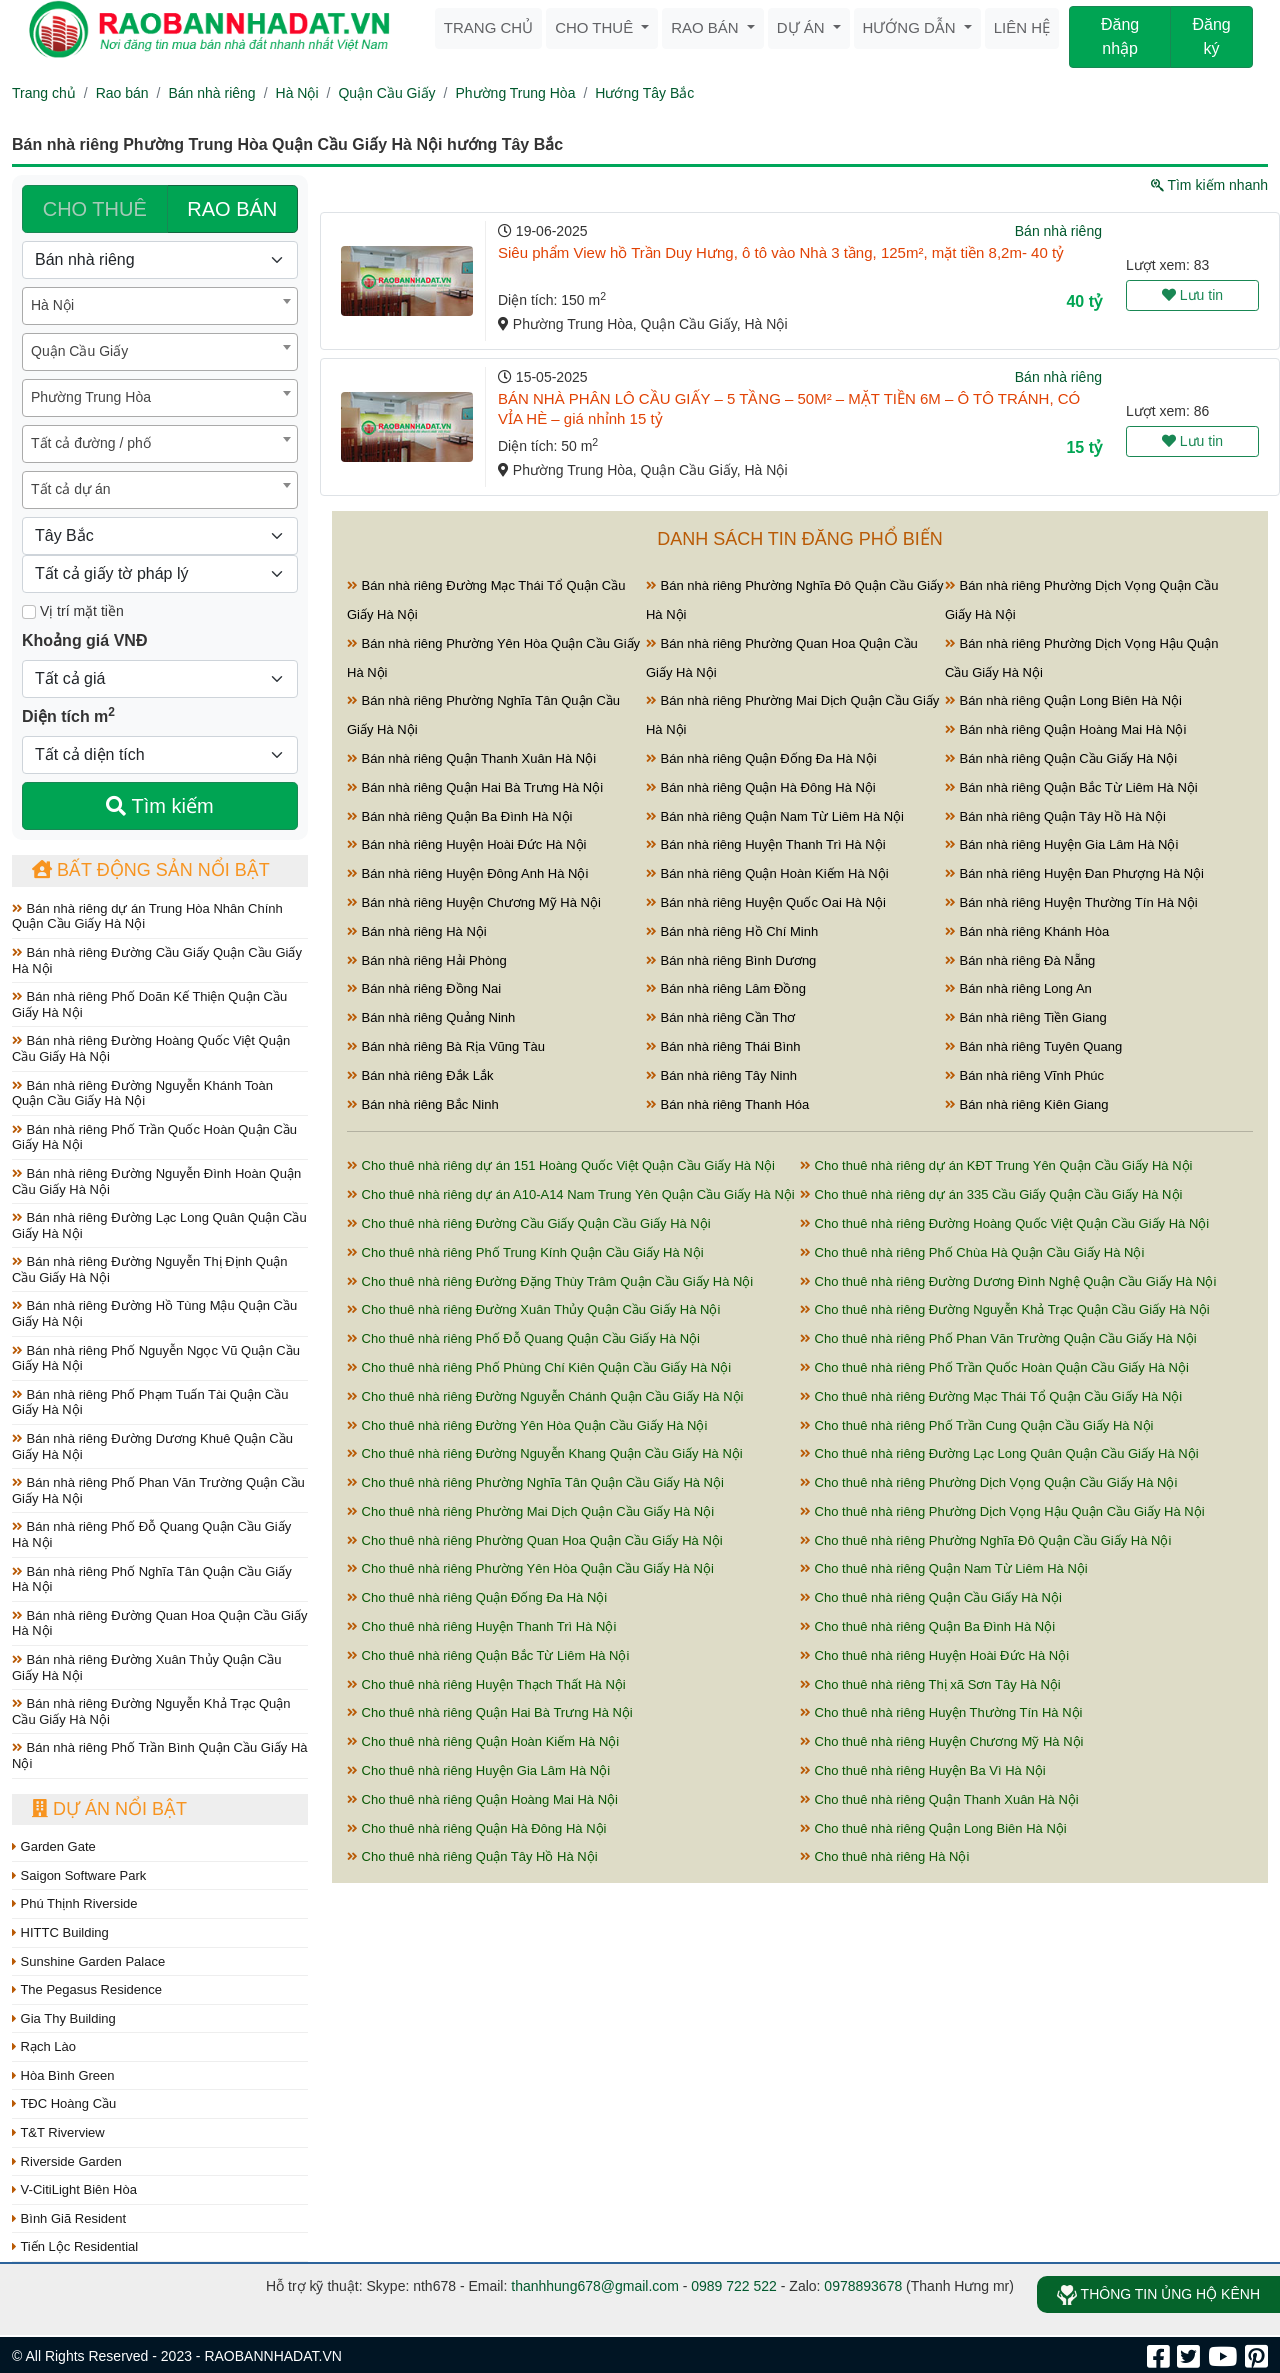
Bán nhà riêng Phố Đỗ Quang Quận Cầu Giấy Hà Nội (151, 1534)
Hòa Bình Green (63, 2075)
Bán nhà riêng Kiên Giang (1027, 1104)
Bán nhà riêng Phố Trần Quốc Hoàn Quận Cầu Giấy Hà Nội (154, 1137)
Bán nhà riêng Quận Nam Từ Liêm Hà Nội (775, 816)
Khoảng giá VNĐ (84, 640)
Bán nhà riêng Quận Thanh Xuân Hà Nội (471, 758)
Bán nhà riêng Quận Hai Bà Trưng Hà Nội (475, 787)
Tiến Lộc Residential (75, 2246)
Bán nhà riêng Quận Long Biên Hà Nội (1063, 700)
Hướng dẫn (911, 27)
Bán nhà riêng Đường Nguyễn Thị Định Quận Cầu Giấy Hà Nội (149, 1269)
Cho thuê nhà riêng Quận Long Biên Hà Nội (933, 1828)
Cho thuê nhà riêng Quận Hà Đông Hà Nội (476, 1828)
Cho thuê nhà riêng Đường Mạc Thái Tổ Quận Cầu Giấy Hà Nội (991, 1396)
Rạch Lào (44, 2046)
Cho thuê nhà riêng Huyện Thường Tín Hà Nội (941, 1712)
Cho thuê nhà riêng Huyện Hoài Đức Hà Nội (934, 1655)
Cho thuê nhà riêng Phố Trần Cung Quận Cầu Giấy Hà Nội (976, 1425)
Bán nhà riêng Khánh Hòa (1027, 931)
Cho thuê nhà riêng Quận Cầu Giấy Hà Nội (931, 1597)
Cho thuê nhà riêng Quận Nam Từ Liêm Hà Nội (944, 1568)
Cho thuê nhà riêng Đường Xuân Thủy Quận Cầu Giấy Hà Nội (533, 1309)
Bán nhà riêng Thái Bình (723, 1046)
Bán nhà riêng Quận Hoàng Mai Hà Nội (1065, 729)
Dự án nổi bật (109, 1809)
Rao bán (707, 27)
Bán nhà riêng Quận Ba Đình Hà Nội (459, 816)
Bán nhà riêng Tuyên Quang (1033, 1046)
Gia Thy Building (64, 2018)
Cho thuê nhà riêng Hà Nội (884, 1856)
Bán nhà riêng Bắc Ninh (423, 1104)
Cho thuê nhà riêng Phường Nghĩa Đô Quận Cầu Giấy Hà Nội (985, 1540)
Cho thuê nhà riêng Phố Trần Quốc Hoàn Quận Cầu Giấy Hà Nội (994, 1367)
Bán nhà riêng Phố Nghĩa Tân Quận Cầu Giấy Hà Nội (152, 1579)
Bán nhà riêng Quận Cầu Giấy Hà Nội (1061, 758)
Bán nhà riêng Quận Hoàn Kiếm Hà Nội (767, 873)
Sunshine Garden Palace (88, 1961)
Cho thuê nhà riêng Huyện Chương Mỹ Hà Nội (941, 1741)
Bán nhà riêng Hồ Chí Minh (732, 931)
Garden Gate (54, 1846)
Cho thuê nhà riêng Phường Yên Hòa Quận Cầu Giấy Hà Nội (530, 1568)
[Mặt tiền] (29, 612)
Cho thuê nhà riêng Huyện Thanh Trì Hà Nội (481, 1626)
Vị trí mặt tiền (73, 611)
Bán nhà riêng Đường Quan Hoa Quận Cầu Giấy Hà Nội (159, 1623)
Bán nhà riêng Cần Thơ (720, 1017)
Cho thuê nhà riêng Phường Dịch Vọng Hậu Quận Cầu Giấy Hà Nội (1002, 1511)
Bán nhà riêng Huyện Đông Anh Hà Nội (467, 873)
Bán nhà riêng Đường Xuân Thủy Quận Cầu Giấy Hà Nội (146, 1667)
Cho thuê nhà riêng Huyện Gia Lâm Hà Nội (478, 1770)
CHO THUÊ (95, 209)
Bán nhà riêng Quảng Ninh (431, 1017)
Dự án (803, 27)
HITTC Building (60, 1932)
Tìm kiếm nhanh (1209, 185)
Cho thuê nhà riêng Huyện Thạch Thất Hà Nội (486, 1684)
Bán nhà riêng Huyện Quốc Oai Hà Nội (766, 902)
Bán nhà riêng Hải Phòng (427, 960)
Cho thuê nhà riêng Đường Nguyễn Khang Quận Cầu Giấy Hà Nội (545, 1453)
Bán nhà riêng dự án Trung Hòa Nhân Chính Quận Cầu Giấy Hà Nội (147, 916)
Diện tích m (68, 715)
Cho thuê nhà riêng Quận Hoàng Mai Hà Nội (482, 1799)
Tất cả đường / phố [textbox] (91, 443)
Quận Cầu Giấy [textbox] (79, 351)
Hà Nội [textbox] (52, 305)
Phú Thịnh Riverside (75, 1903)
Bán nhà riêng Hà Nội (417, 931)
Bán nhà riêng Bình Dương (731, 960)
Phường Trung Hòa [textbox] (91, 397)
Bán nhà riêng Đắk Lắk (420, 1075)
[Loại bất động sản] (160, 260)
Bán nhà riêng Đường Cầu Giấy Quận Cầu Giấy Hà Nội (157, 960)
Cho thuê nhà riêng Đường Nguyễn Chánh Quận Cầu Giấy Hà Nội (545, 1396)
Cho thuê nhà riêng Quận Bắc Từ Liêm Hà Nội (488, 1655)
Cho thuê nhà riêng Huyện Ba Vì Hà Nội (923, 1770)
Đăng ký (1211, 36)
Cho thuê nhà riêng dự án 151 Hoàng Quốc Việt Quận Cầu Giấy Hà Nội (561, 1165)
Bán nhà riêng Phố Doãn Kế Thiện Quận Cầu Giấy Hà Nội (149, 1004)
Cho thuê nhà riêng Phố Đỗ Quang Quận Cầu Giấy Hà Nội (523, 1338)
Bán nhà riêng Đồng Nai (424, 988)
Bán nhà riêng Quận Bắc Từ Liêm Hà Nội (1071, 787)
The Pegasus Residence (87, 1989)
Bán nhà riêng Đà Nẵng (1020, 960)
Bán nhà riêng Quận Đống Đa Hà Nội (761, 758)
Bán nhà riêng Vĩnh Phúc (1024, 1075)
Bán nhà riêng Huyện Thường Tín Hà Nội (1071, 902)
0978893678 (863, 2286)
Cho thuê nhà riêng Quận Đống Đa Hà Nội (477, 1597)
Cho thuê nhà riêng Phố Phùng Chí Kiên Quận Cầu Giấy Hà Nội (539, 1367)
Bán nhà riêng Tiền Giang (1026, 1017)
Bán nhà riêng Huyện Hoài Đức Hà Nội (467, 844)
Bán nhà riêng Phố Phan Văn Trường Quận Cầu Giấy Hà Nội (158, 1490)
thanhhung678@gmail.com (595, 2286)
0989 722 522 (734, 2286)
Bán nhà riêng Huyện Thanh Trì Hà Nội (766, 844)
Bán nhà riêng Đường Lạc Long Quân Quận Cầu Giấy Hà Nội (159, 1225)
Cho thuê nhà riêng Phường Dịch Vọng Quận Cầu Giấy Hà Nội (988, 1482)
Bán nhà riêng (211, 93)
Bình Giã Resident (69, 2218)
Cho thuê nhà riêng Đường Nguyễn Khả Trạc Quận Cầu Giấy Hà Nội (1005, 1309)
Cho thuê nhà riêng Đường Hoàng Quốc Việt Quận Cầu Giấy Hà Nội (1004, 1223)
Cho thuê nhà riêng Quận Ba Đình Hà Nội (927, 1626)
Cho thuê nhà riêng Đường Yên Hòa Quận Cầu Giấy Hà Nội (527, 1425)
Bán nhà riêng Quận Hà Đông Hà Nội (761, 787)
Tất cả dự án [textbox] (70, 489)
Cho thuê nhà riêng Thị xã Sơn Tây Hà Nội (930, 1684)
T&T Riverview (58, 2132)
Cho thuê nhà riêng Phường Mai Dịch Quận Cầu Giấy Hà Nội (530, 1511)
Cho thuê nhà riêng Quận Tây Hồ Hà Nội (472, 1856)
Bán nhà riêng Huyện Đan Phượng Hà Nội (1074, 873)
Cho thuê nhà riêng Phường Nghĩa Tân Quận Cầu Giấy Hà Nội (535, 1482)
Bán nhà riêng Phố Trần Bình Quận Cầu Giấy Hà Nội (160, 1755)
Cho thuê (596, 27)
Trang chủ (488, 27)
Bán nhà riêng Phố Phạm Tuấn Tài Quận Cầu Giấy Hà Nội (150, 1402)
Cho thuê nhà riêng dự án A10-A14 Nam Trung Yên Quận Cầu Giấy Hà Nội (571, 1194)
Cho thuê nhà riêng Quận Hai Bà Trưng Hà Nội (490, 1712)
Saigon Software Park (79, 1875)
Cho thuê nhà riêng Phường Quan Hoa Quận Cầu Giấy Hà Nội (535, 1540)
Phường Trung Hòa (515, 93)
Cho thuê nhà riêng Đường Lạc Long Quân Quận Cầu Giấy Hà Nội (999, 1453)
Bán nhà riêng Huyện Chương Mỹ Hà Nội (474, 902)
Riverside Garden (67, 2161)
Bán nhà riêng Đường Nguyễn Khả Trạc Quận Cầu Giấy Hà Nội (151, 1711)
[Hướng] (160, 536)
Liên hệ (1022, 27)
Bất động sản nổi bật (151, 870)
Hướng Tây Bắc (644, 93)
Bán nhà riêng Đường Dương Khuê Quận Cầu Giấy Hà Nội (152, 1446)
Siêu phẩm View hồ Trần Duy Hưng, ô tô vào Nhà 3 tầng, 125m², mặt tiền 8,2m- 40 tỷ (781, 252)
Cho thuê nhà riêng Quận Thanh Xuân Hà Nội (939, 1799)
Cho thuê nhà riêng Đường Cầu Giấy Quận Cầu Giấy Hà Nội (529, 1223)
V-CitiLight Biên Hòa (74, 2189)
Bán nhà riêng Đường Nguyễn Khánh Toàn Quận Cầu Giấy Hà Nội (142, 1093)
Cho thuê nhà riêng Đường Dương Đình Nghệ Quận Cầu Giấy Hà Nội (1008, 1281)
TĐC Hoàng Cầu (64, 2103)
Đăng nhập (1120, 36)
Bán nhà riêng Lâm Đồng (726, 988)
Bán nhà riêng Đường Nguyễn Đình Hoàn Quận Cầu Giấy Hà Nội (156, 1181)
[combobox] (160, 306)
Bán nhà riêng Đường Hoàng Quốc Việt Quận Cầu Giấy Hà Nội (151, 1048)
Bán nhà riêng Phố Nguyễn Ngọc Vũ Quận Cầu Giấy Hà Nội (156, 1358)
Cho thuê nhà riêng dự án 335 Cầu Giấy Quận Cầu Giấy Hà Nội (991, 1194)
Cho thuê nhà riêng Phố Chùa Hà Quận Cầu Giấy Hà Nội (972, 1252)
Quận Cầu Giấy (386, 93)
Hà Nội (297, 93)
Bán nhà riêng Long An (1018, 988)
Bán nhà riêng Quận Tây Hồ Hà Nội (1055, 816)
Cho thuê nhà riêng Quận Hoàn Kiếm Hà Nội (483, 1741)
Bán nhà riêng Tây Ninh (721, 1075)
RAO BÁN (232, 209)
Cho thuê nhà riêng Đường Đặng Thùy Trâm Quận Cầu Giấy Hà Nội (550, 1281)
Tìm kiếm (159, 806)
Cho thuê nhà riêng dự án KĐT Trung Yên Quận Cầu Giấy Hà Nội (996, 1165)
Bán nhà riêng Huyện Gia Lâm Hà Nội (1061, 844)
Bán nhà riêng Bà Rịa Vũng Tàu (446, 1046)
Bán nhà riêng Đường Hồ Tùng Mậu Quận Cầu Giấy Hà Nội (154, 1313)
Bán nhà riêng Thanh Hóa (727, 1104)
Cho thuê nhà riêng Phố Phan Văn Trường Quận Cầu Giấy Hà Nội (998, 1338)
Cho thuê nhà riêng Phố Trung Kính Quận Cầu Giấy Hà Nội (525, 1252)
